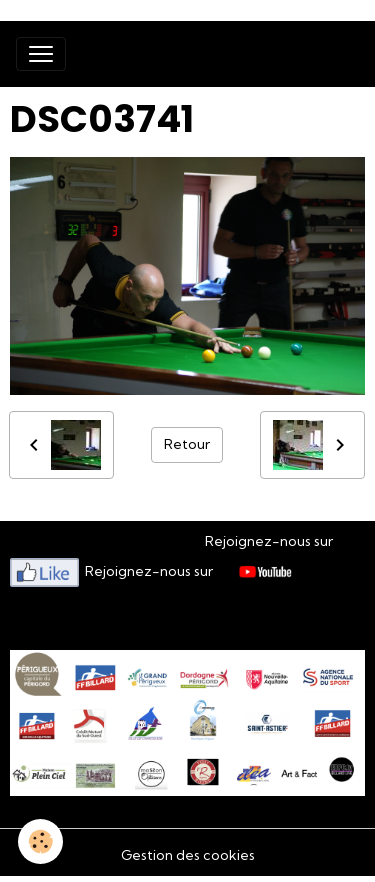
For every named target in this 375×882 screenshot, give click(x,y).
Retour (187, 444)
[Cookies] (40, 841)
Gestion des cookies (188, 855)
